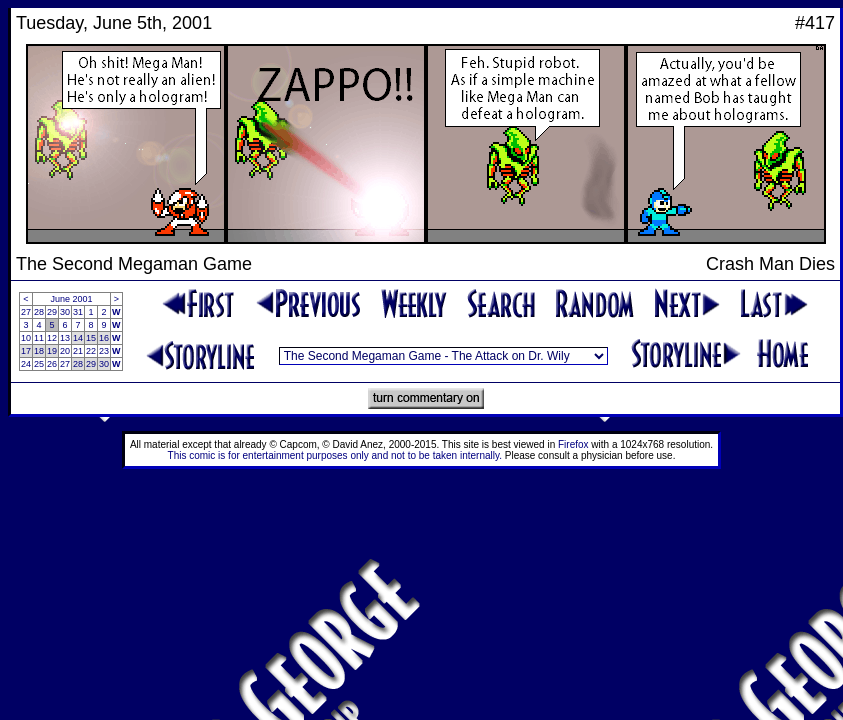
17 (26, 351)
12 (52, 338)
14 (78, 338)
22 (91, 351)
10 (26, 338)
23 (104, 351)
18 (39, 351)
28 (39, 312)
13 (65, 338)
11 (39, 338)
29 (52, 312)
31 (78, 312)
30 (65, 312)
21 (78, 351)
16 (104, 338)
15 (91, 338)
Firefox (573, 444)
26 (52, 364)
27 (26, 312)
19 (52, 351)
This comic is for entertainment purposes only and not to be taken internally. (335, 455)
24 (26, 364)
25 (39, 364)
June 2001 (72, 299)
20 (65, 351)
